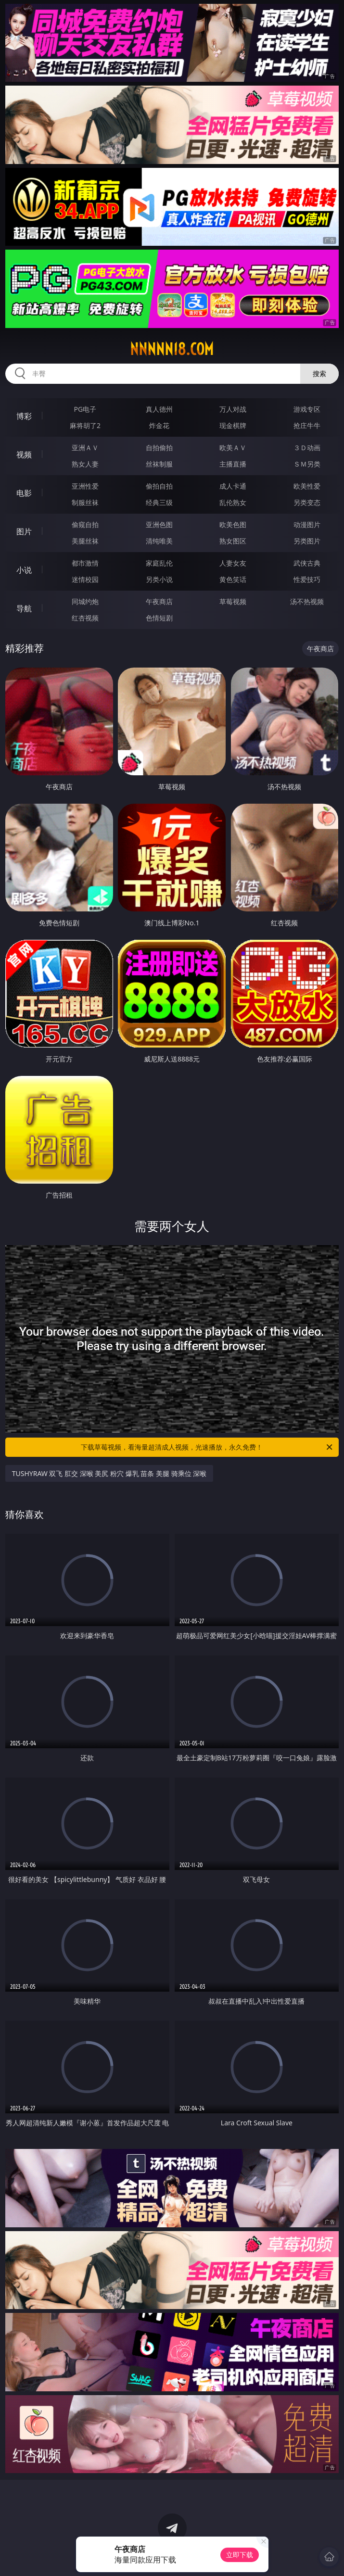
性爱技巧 (306, 579)
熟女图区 (232, 540)
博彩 (24, 416)
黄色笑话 (232, 579)
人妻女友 (232, 563)
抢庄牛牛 (306, 425)
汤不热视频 (307, 601)
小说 (24, 570)
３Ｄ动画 (306, 447)
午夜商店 (159, 601)
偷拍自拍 (159, 486)
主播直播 (232, 463)
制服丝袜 (85, 502)
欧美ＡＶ (232, 447)
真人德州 (159, 409)
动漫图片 (306, 524)
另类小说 (159, 579)
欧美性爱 (306, 486)
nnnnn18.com (172, 349)
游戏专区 (306, 409)
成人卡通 (232, 486)
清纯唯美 (159, 540)
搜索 (319, 373)
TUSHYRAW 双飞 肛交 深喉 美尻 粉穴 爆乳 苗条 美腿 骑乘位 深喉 (109, 1473)
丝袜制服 (159, 463)
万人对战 (232, 409)
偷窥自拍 (85, 524)
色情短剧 (159, 617)
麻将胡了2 (85, 425)
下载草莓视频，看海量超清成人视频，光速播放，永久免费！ (207, 1447)
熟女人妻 (85, 463)
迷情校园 (85, 579)
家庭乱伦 (159, 563)
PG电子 (85, 409)
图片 (24, 531)
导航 (24, 608)
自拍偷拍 (159, 447)
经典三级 (159, 502)
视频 (24, 454)
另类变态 (306, 502)
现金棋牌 (232, 425)
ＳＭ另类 (306, 463)
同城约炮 (85, 601)
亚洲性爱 (85, 486)
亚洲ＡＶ (85, 447)
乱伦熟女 (232, 502)
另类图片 (306, 540)
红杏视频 (85, 617)
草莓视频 (232, 601)
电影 (24, 493)
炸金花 (159, 425)
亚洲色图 (159, 524)
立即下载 (239, 2554)
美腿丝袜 (85, 540)
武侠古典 (306, 563)
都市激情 (85, 563)
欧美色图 (232, 524)
